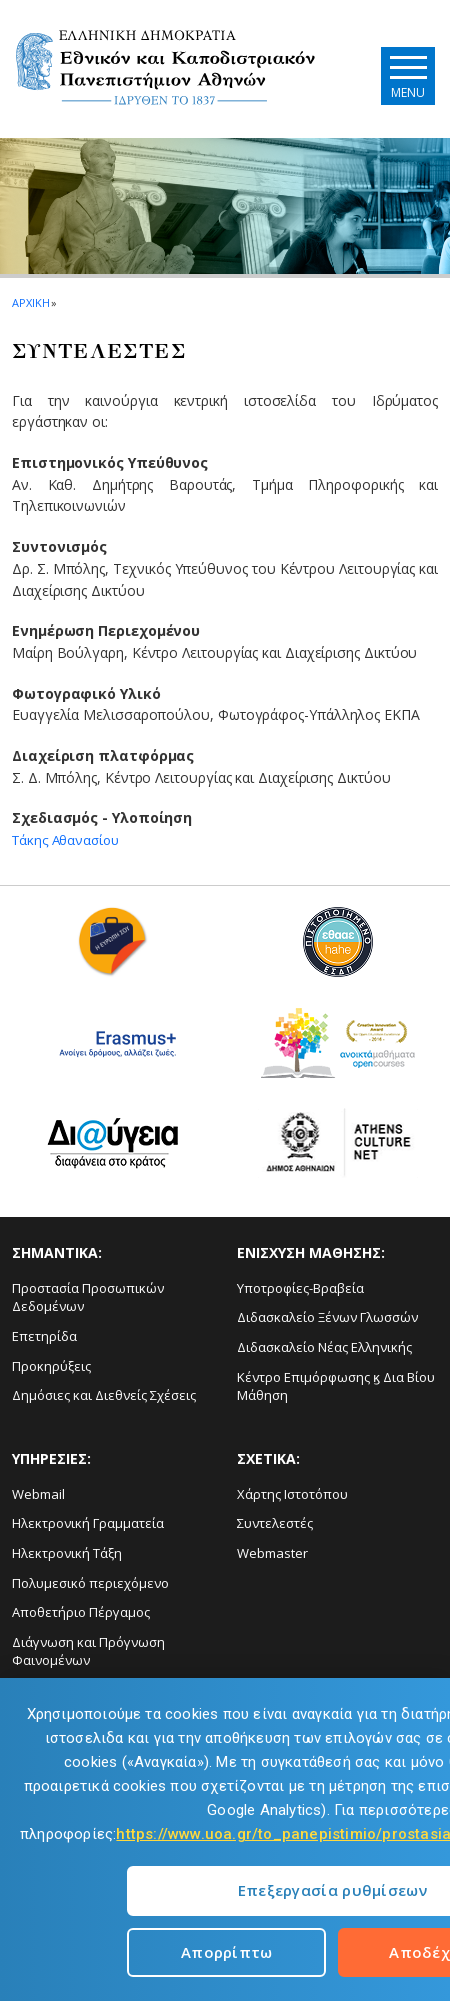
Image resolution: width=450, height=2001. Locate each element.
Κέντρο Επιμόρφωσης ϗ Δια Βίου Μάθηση (336, 1386)
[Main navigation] (403, 75)
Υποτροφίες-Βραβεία (300, 1288)
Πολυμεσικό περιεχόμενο (90, 1583)
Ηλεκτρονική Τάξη (67, 1553)
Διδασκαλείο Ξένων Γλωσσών (327, 1317)
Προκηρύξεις (51, 1366)
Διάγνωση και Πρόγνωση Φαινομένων (88, 1651)
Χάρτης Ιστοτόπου (292, 1494)
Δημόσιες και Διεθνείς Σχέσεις (104, 1395)
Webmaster (272, 1553)
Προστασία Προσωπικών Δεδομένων (88, 1297)
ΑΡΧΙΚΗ (30, 302)
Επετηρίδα (44, 1336)
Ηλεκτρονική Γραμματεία (88, 1523)
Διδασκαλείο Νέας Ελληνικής (324, 1347)
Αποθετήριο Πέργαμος (81, 1612)
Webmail (38, 1494)
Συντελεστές (275, 1523)
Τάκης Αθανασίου (69, 839)
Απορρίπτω (227, 1952)
